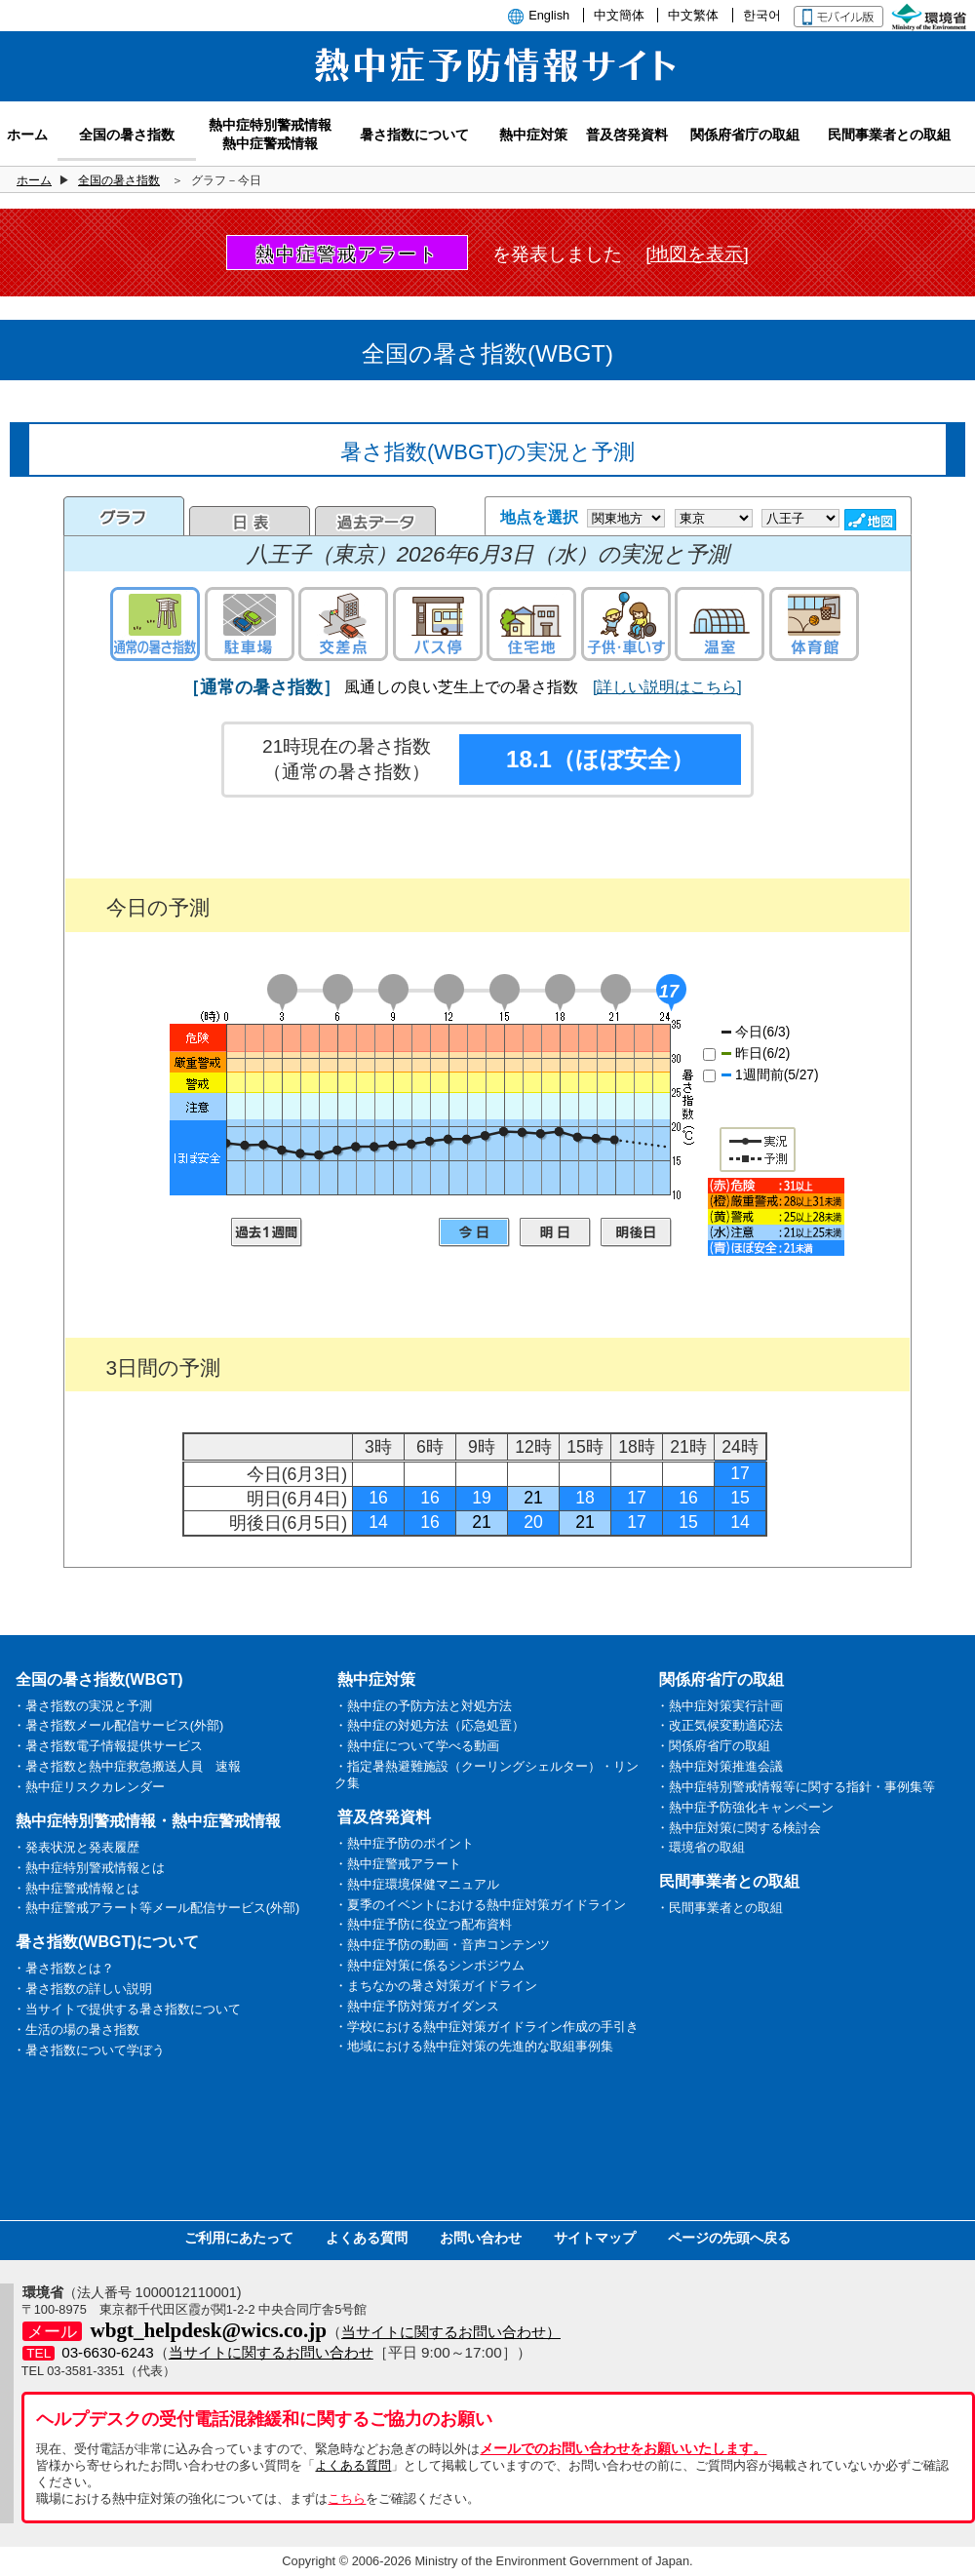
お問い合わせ (481, 2237)
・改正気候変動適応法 (719, 1725)
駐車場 (249, 624)
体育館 (814, 624)
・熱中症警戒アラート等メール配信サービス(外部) (156, 1907)
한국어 (762, 15)
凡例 (776, 1217)
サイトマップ (595, 2237)
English (548, 15)
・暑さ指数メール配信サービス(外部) (118, 1725)
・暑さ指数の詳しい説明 (82, 1988)
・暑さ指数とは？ (63, 1968)
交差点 (343, 624)
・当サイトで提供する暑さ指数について (127, 2009)
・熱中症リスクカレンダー (89, 1786)
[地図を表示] (697, 254)
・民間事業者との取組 (719, 1907)
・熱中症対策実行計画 (719, 1705)
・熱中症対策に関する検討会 (738, 1827)
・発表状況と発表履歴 (76, 1847)
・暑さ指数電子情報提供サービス (108, 1745)
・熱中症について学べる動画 (416, 1745)
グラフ (123, 515)
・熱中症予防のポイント (404, 1843)
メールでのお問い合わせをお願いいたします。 (623, 2448)
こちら (347, 2498)
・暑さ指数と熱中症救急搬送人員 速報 (127, 1766)
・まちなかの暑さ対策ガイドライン (435, 1985)
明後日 (636, 1232)
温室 (719, 624)
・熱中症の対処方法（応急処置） (429, 1725)
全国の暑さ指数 (119, 180)
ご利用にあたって (238, 2237)
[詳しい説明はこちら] (667, 687)
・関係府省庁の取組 (713, 1745)
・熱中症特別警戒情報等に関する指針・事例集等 (795, 1786)
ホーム (34, 180)
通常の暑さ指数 (155, 624)
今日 (474, 1232)
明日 (555, 1232)
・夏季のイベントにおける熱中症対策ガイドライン (480, 1904)
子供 (626, 624)
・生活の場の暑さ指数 (76, 2029)
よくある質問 (367, 2237)
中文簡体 (619, 15)
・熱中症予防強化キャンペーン (745, 1807)
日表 (249, 520)
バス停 (438, 624)
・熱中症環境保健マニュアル (416, 1884)
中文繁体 (693, 15)
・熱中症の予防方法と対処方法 (423, 1705)
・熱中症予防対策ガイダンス (416, 2006)
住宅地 (531, 624)
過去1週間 (266, 1232)
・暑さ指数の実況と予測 (82, 1705)
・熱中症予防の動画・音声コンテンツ (442, 1944)
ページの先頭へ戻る (729, 2237)
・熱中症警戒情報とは (76, 1888)
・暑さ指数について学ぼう (89, 2050)
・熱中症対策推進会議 (719, 1766)
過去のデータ (375, 520)
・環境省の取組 (700, 1847)
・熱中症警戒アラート (397, 1863)
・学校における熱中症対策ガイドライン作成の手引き (486, 2026)
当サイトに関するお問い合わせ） (451, 2331)
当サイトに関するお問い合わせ (271, 2352)
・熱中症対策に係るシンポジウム (429, 1965)
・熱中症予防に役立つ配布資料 (423, 1924)
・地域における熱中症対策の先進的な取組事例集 (473, 2046)
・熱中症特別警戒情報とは (89, 1867)
